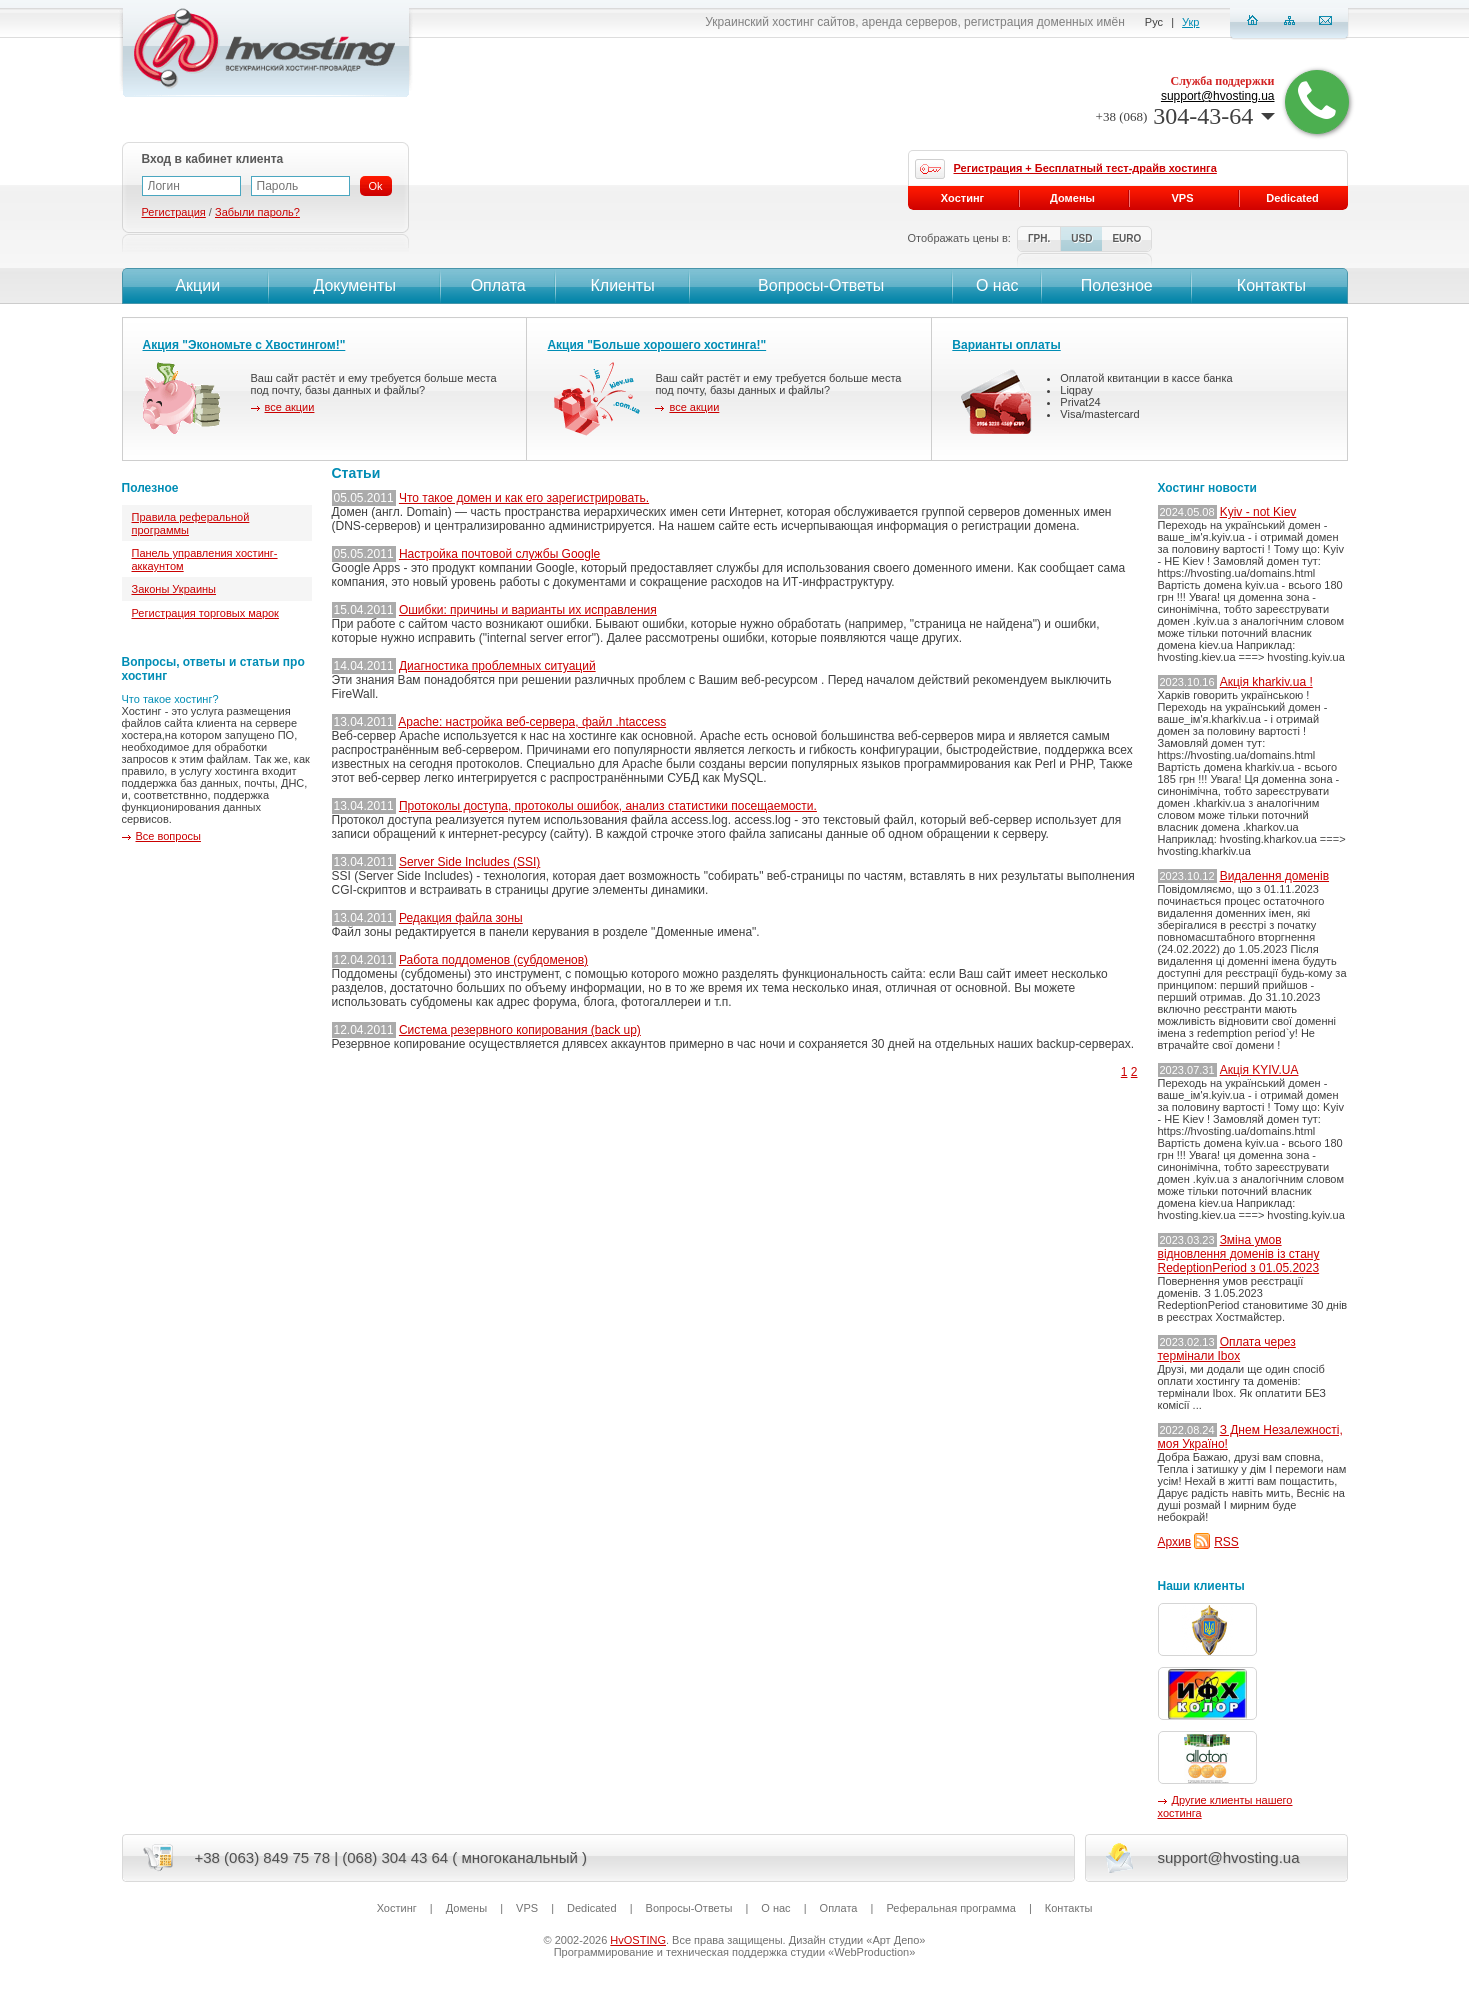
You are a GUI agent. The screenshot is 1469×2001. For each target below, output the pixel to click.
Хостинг (962, 198)
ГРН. (1039, 238)
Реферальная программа (950, 1908)
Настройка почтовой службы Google (499, 554)
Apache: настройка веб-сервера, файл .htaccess (532, 722)
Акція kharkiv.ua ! (1266, 682)
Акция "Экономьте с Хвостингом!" (244, 345)
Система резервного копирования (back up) (520, 1030)
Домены (1072, 198)
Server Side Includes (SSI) (469, 862)
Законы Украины (174, 589)
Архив (1175, 1542)
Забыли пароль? (257, 212)
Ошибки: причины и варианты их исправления (528, 610)
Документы (354, 285)
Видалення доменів (1274, 876)
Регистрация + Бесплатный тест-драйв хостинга (1085, 168)
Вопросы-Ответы (821, 285)
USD (1081, 238)
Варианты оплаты (1006, 345)
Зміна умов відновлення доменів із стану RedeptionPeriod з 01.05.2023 (1239, 1254)
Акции (195, 285)
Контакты (1269, 285)
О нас (997, 285)
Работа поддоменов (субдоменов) (493, 960)
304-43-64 (1185, 116)
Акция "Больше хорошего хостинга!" (656, 345)
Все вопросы (168, 836)
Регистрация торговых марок (205, 613)
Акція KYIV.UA (1259, 1070)
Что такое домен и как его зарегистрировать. (524, 498)
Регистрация (174, 212)
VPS (1182, 198)
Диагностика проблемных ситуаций (497, 666)
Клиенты (622, 285)
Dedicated (1292, 198)
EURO (1126, 238)
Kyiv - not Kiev (1258, 512)
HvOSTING (638, 1940)
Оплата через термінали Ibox (1227, 1349)
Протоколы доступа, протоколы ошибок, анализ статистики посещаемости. (608, 806)
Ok (376, 186)
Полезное (1117, 285)
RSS (1226, 1542)
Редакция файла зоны (461, 918)
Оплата (498, 285)
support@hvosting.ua (1218, 96)
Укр (1190, 22)
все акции (290, 407)
